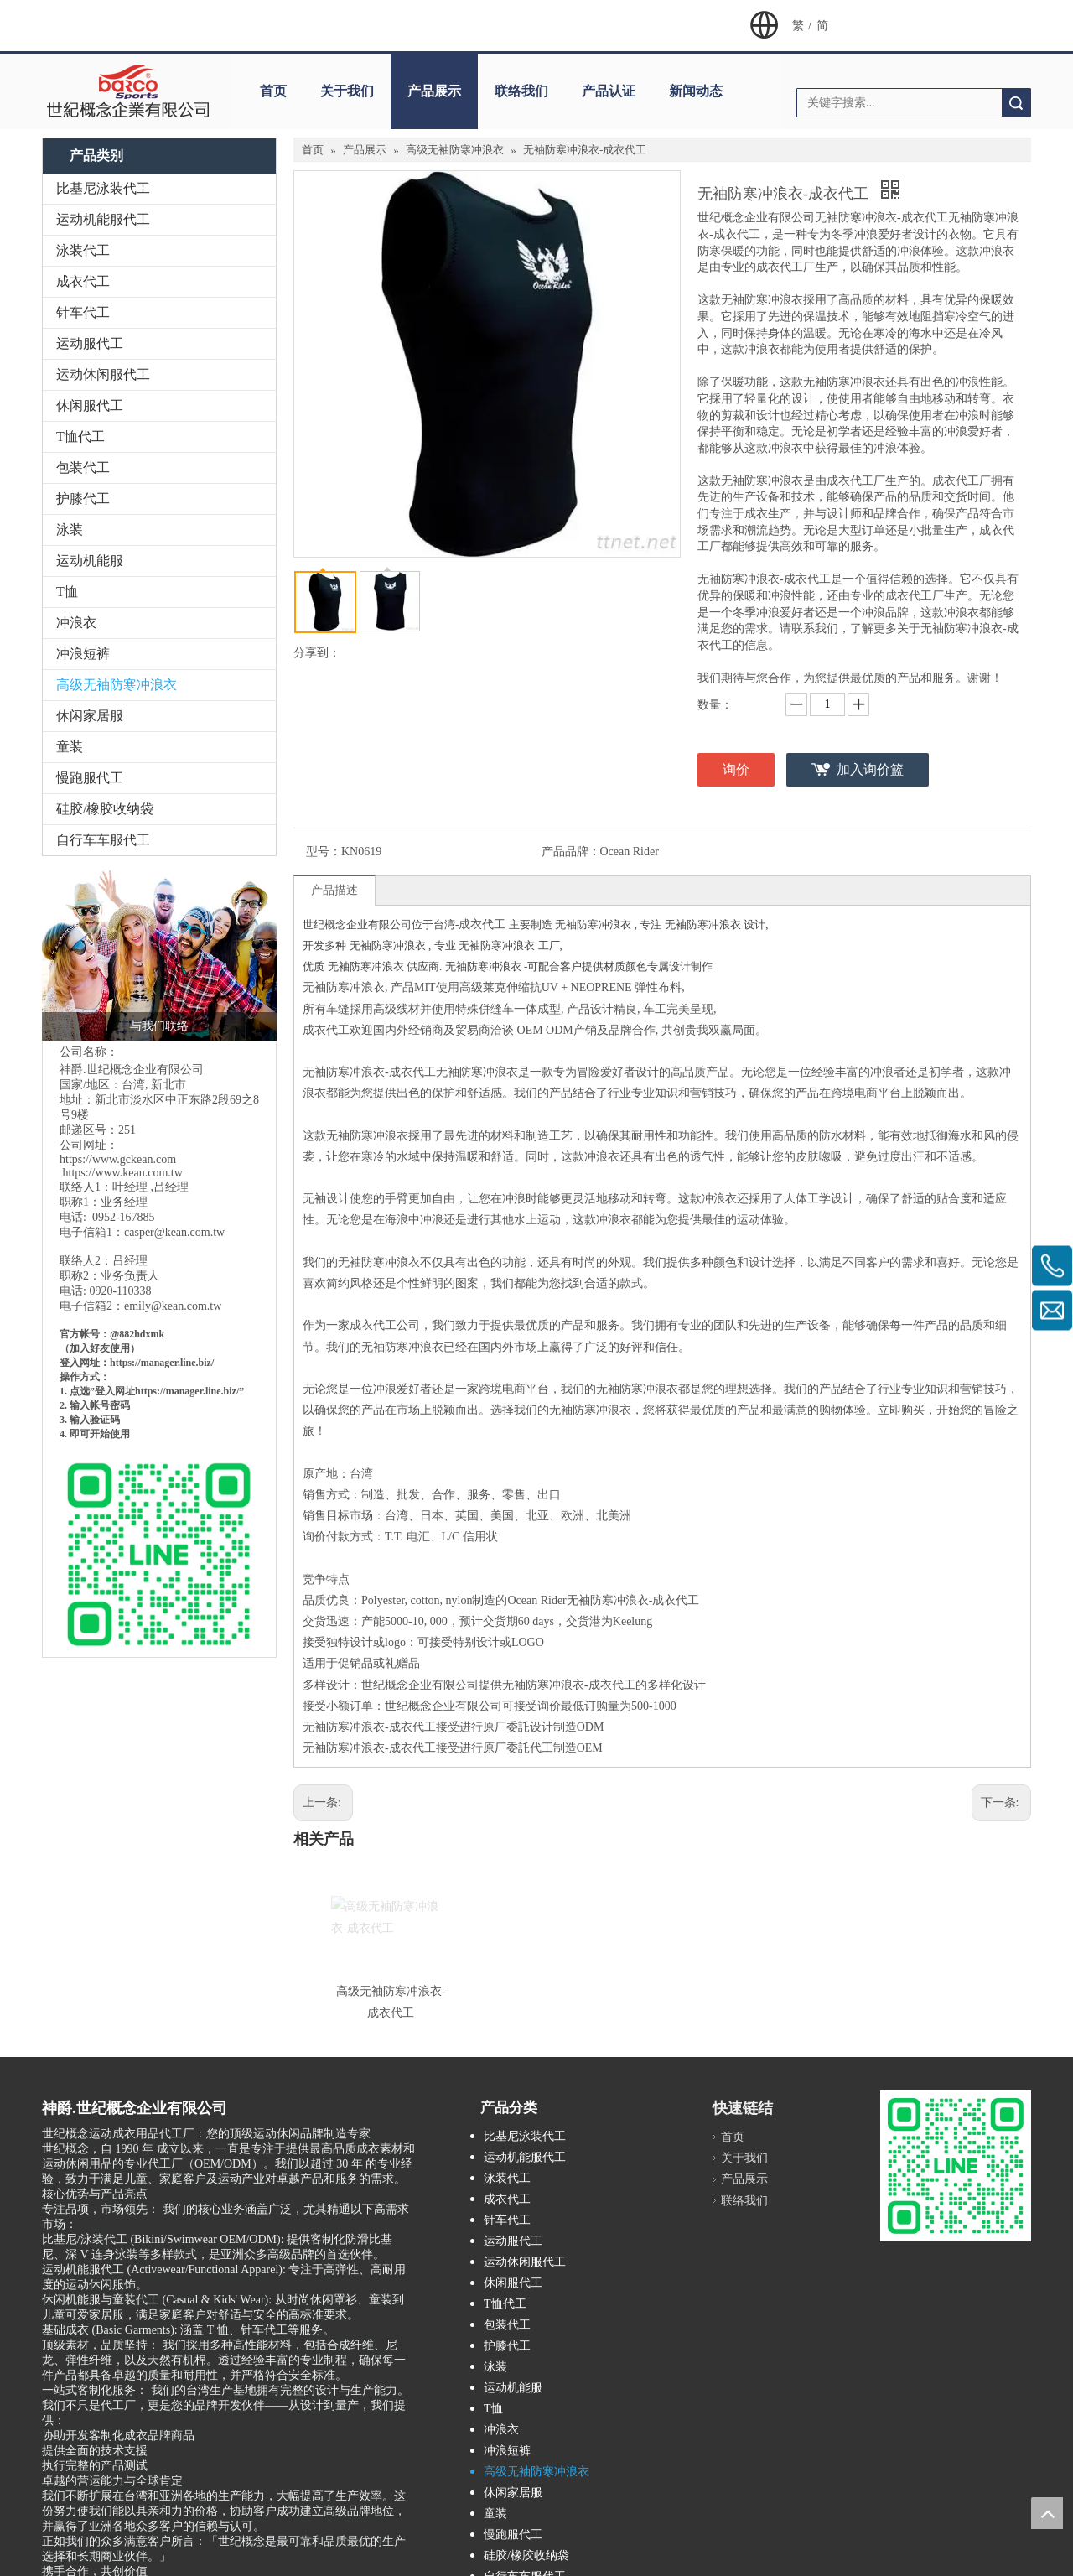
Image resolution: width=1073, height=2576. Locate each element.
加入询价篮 (870, 769)
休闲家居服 (89, 716)
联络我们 (521, 91)
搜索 (1016, 103)
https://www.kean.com (115, 1172)
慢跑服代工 (89, 778)
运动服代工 (89, 343)
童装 (69, 747)
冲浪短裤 (83, 654)
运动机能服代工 (103, 219)
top (1047, 2513)
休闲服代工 (89, 405)
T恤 (67, 591)
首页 (273, 91)
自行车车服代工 (103, 840)
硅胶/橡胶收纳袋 (104, 809)
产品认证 (608, 91)
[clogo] (128, 91)
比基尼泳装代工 (103, 188)
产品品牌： (571, 851)
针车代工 (83, 312)
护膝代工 (83, 498)
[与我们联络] (159, 953)
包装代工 (83, 467)
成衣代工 (83, 281)
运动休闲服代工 (103, 374)
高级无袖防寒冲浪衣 (116, 685)
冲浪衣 (76, 622)
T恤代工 (80, 436)
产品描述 (334, 890)
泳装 (69, 529)
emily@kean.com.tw (172, 1306)
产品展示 (434, 91)
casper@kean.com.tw (174, 1232)
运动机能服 (89, 560)
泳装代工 (83, 250)
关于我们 (347, 91)
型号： (323, 851)
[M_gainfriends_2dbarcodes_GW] (955, 2165)
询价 (736, 769)
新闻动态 (696, 91)
